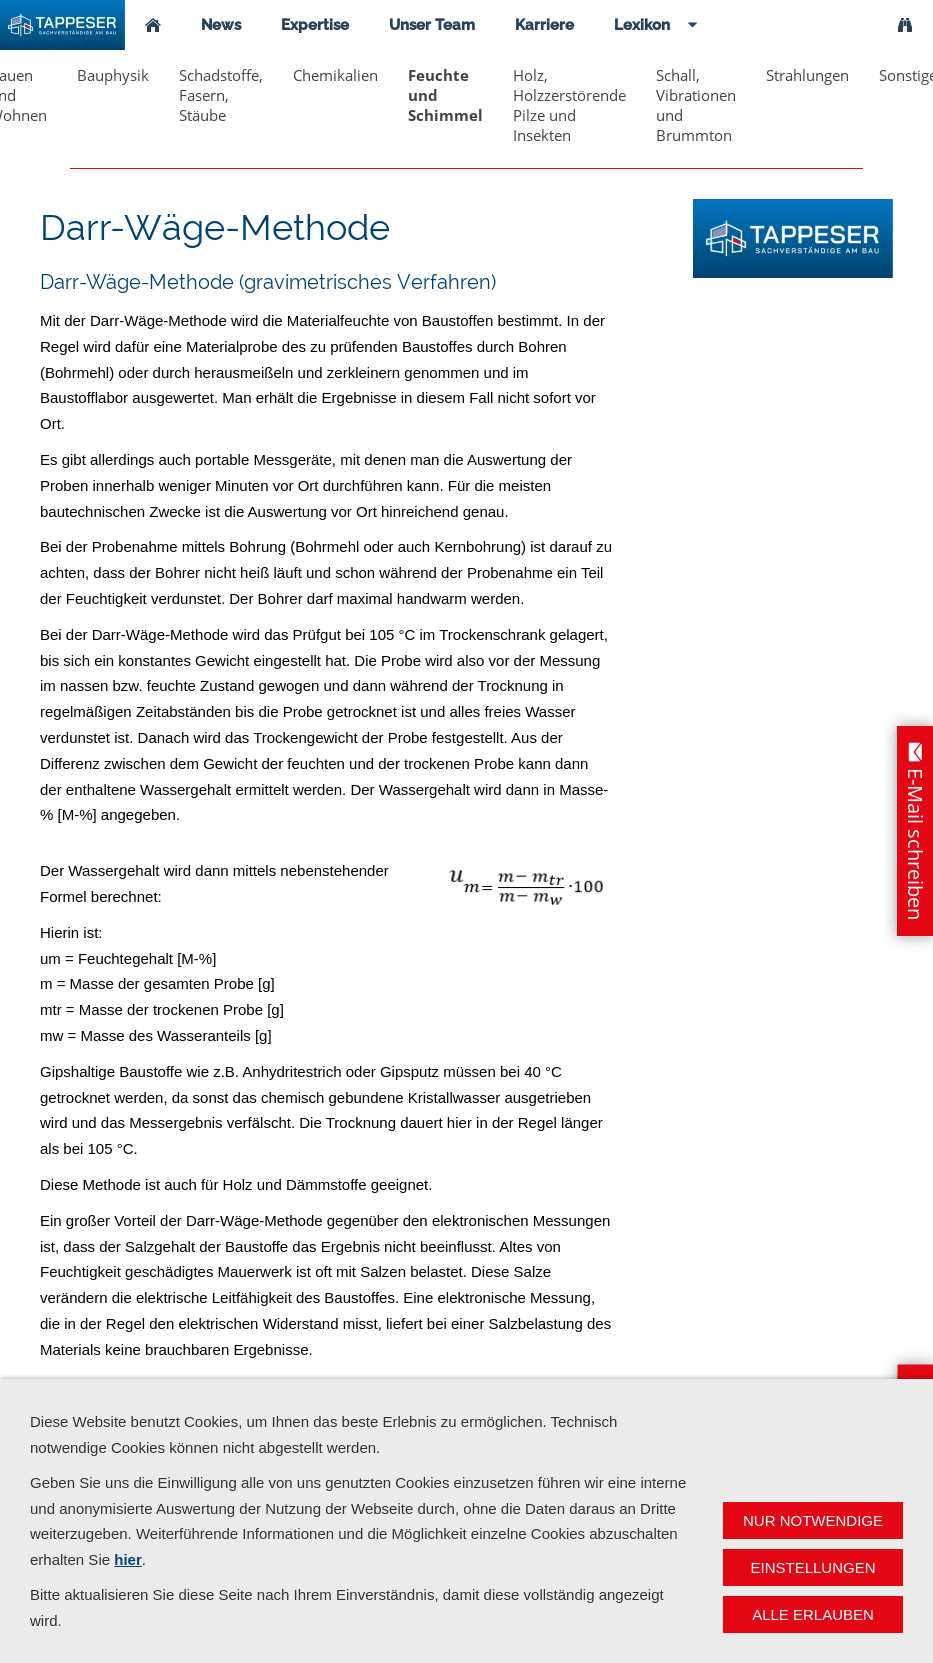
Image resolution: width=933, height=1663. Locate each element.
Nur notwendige (813, 1520)
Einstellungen (812, 1567)
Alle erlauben (813, 1614)
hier (128, 1559)
